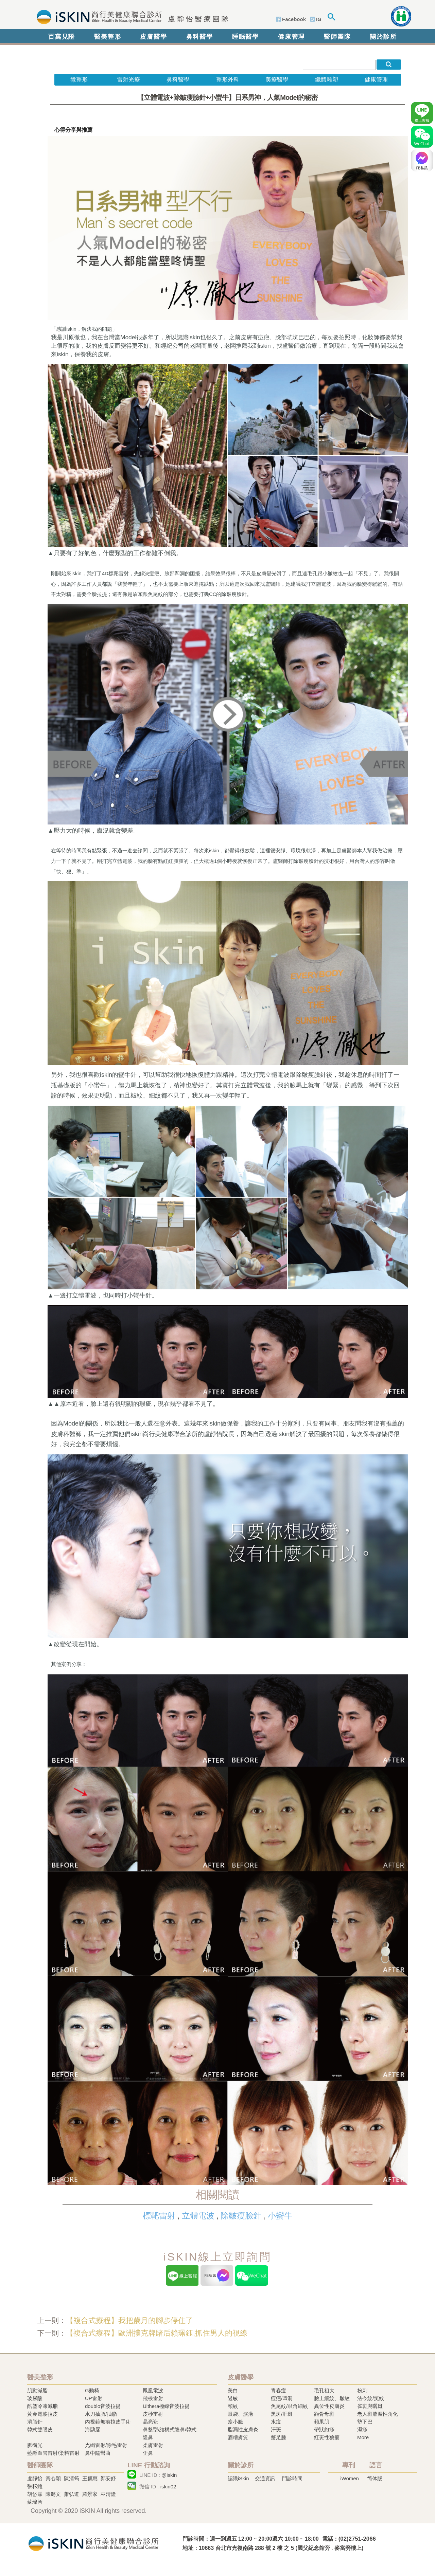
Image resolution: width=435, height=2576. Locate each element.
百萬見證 (61, 36)
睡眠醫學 (245, 36)
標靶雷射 (159, 2215)
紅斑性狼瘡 (327, 2437)
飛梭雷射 (153, 2398)
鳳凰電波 (153, 2390)
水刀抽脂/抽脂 (101, 2414)
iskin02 (168, 2486)
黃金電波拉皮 (42, 2414)
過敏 (233, 2398)
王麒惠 (90, 2478)
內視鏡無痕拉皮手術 (108, 2422)
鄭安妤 (108, 2478)
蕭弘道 (71, 2494)
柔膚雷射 (153, 2445)
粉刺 (362, 2390)
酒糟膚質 (238, 2437)
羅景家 (90, 2494)
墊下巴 (364, 2422)
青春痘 (278, 2390)
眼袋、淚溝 (240, 2414)
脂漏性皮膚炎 (243, 2429)
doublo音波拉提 (103, 2406)
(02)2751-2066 (357, 2539)
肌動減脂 (37, 2390)
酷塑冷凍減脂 (42, 2406)
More (363, 2437)
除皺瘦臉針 (241, 2215)
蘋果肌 (321, 2422)
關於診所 (383, 36)
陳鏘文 (53, 2494)
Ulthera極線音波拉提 (166, 2406)
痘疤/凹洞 (282, 2398)
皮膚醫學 (153, 36)
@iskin (169, 2475)
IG (318, 19)
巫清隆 (108, 2494)
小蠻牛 (280, 2215)
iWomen (349, 2478)
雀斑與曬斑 (370, 2406)
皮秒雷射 (153, 2414)
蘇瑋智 (34, 2502)
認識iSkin (238, 2478)
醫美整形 (107, 36)
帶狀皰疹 (324, 2429)
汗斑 (276, 2429)
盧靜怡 (34, 2478)
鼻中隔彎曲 (97, 2453)
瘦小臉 (235, 2422)
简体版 (374, 2478)
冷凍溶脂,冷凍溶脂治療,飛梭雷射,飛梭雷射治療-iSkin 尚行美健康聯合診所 (93, 2543)
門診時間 (292, 2478)
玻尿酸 (34, 2398)
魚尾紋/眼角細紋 (289, 2406)
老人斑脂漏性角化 (377, 2414)
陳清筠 (71, 2478)
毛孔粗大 (324, 2390)
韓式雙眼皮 (40, 2429)
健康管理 (291, 36)
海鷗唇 (92, 2429)
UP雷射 (93, 2398)
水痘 (276, 2422)
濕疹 (362, 2429)
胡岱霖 (34, 2494)
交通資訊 (265, 2478)
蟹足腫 (278, 2437)
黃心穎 (53, 2478)
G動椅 (92, 2390)
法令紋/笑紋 (370, 2398)
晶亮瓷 (150, 2422)
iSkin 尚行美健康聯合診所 (130, 16)
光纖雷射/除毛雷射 (106, 2445)
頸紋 (233, 2406)
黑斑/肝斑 (282, 2414)
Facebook (294, 19)
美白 (233, 2390)
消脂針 (34, 2422)
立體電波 (198, 2215)
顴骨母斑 (324, 2414)
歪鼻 (148, 2453)
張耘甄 (34, 2486)
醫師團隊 (337, 36)
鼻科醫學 (199, 36)
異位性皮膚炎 (329, 2406)
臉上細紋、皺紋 (332, 2398)
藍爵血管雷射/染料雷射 (53, 2453)
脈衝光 (34, 2445)
